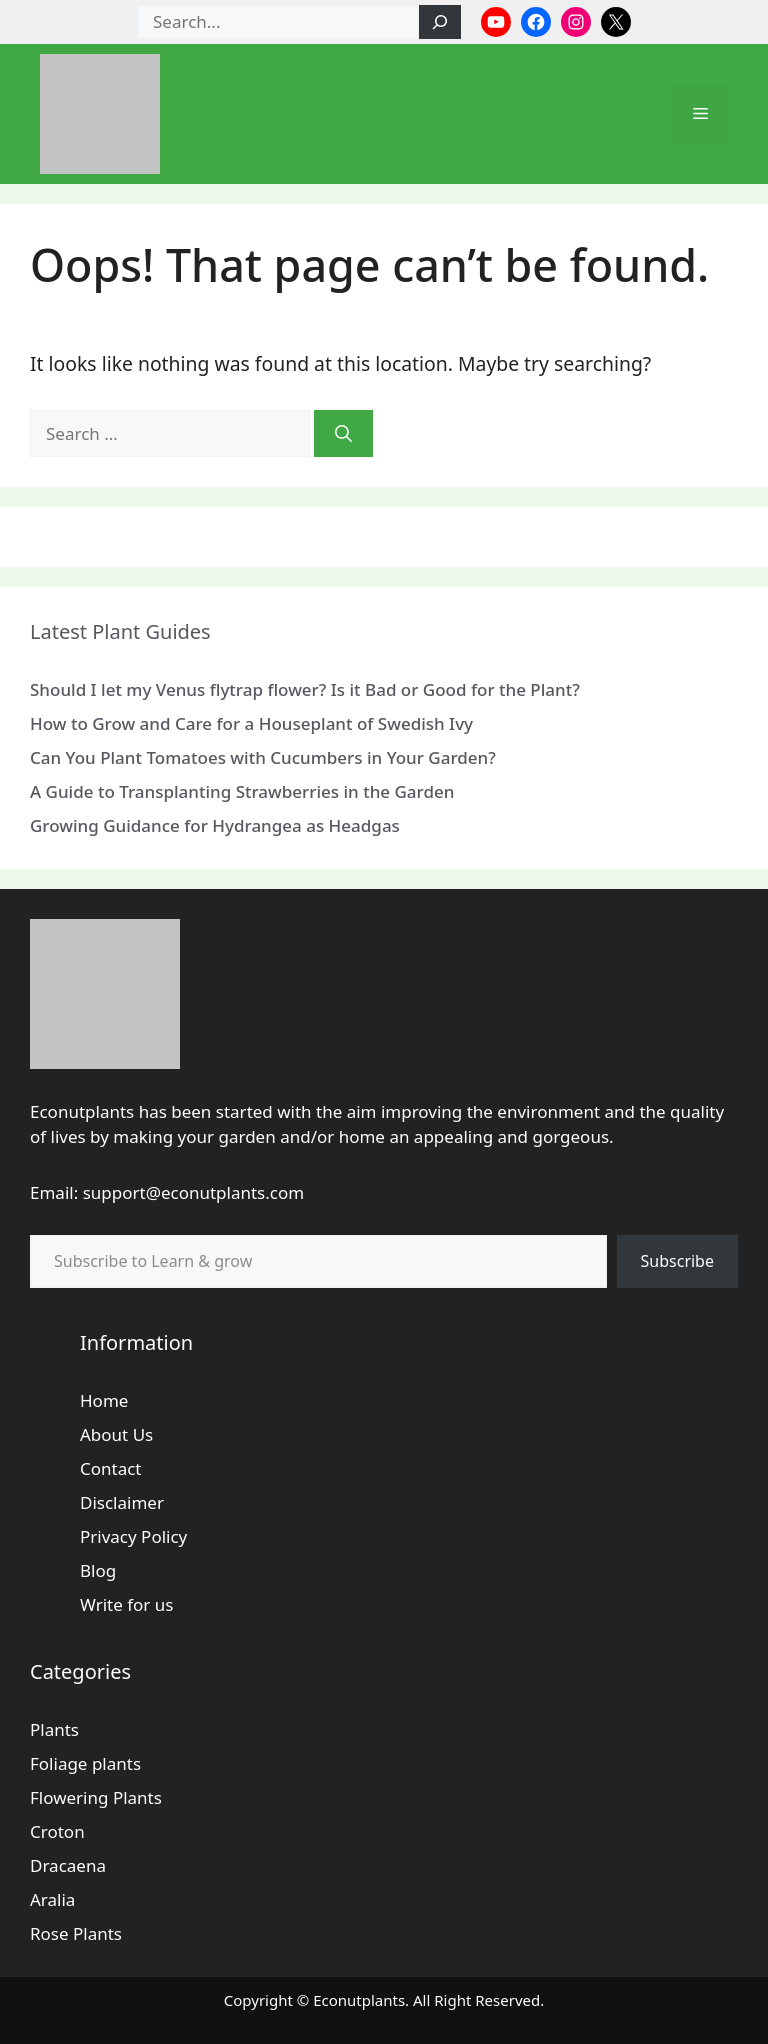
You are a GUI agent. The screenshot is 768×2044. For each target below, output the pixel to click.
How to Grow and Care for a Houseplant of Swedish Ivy (251, 723)
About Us (116, 1434)
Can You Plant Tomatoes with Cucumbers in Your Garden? (263, 757)
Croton (57, 1831)
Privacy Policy (133, 1536)
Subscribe (677, 1261)
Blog (98, 1570)
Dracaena (68, 1865)
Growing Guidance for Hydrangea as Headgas (215, 825)
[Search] (440, 22)
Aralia (52, 1899)
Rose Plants (76, 1933)
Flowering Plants (96, 1797)
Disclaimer (122, 1502)
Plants (54, 1729)
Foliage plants (85, 1763)
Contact (111, 1468)
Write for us (126, 1604)
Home (104, 1400)
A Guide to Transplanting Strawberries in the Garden (242, 791)
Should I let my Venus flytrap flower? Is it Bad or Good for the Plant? (305, 689)
